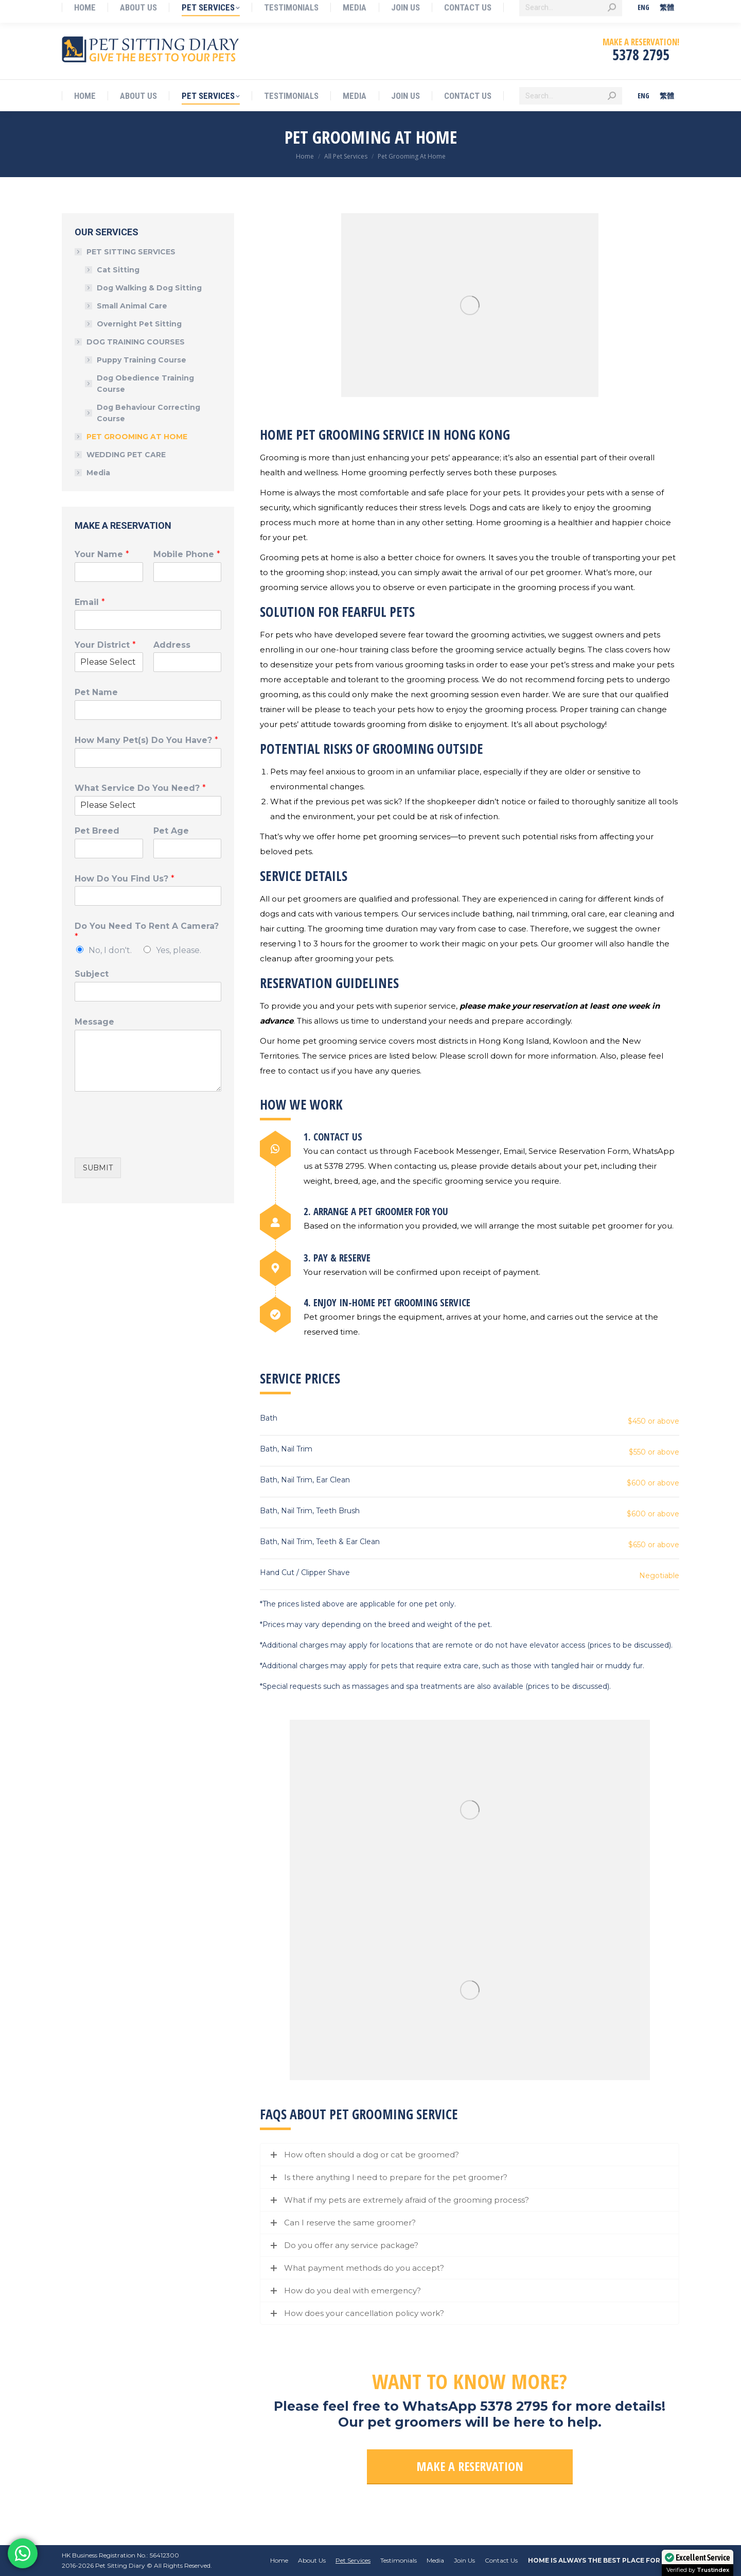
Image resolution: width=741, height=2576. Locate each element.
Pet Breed (97, 831)
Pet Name (96, 692)
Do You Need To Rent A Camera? (147, 931)
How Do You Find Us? (124, 879)
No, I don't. (110, 950)
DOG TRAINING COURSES (130, 342)
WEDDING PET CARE (126, 454)
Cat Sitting (118, 269)
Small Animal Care (132, 305)
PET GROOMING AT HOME (136, 436)
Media (98, 472)
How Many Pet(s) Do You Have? (146, 740)
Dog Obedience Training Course (145, 383)
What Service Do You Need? (140, 788)
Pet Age (171, 831)
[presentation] (153, 1140)
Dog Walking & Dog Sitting (149, 287)
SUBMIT (98, 1167)
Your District (105, 645)
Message (94, 1022)
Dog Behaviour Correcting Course (148, 413)
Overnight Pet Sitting (139, 324)
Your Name (102, 554)
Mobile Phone (186, 554)
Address (171, 645)
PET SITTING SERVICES (125, 251)
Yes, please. (178, 950)
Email (90, 602)
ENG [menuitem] (643, 95)
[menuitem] (643, 95)
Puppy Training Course (141, 360)
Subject (92, 974)
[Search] (570, 96)
